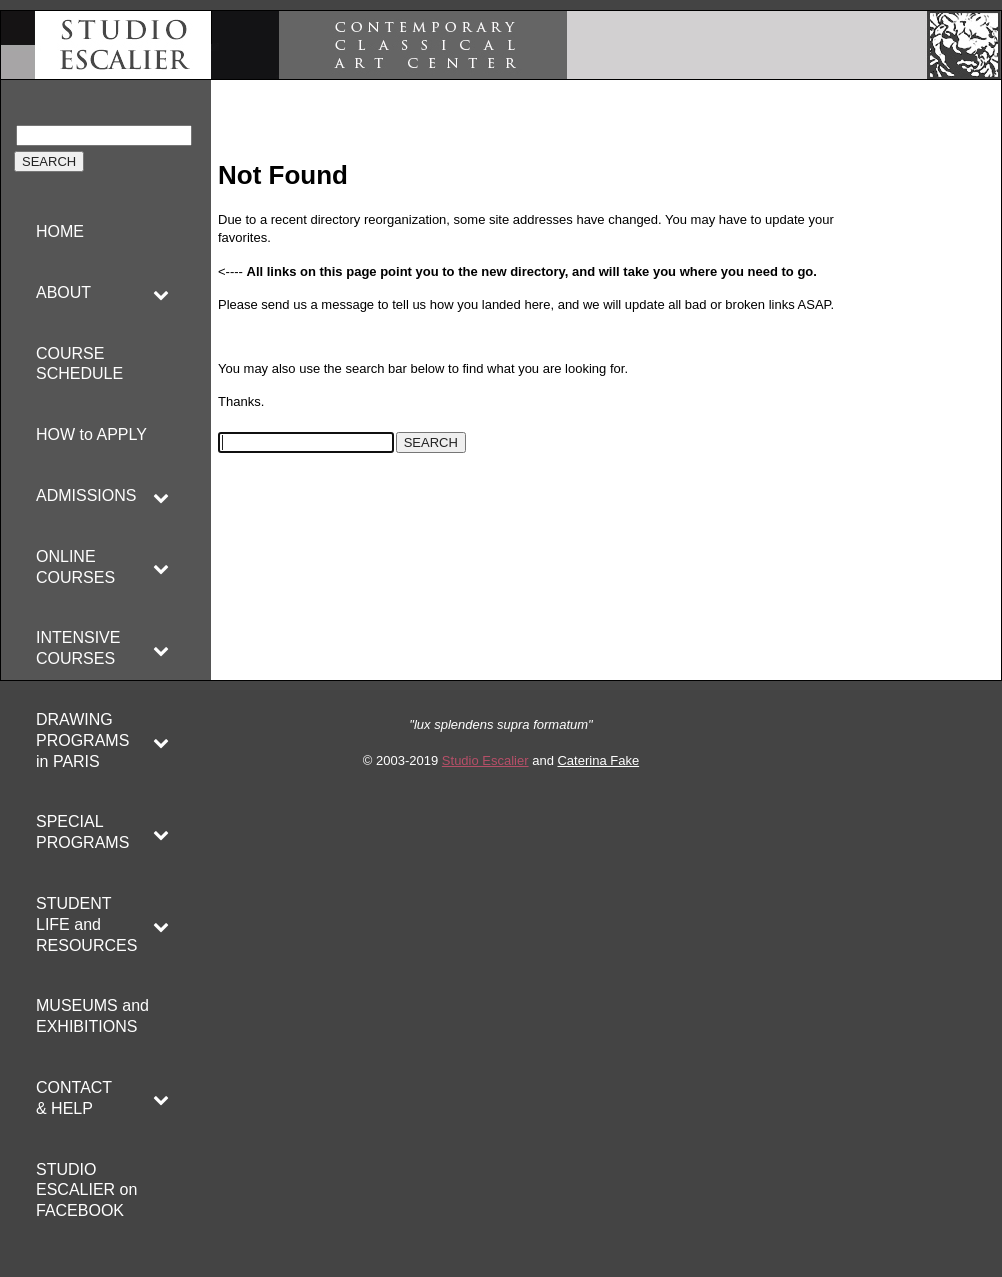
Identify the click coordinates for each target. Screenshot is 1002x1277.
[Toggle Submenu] (161, 293)
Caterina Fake (598, 760)
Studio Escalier (485, 760)
